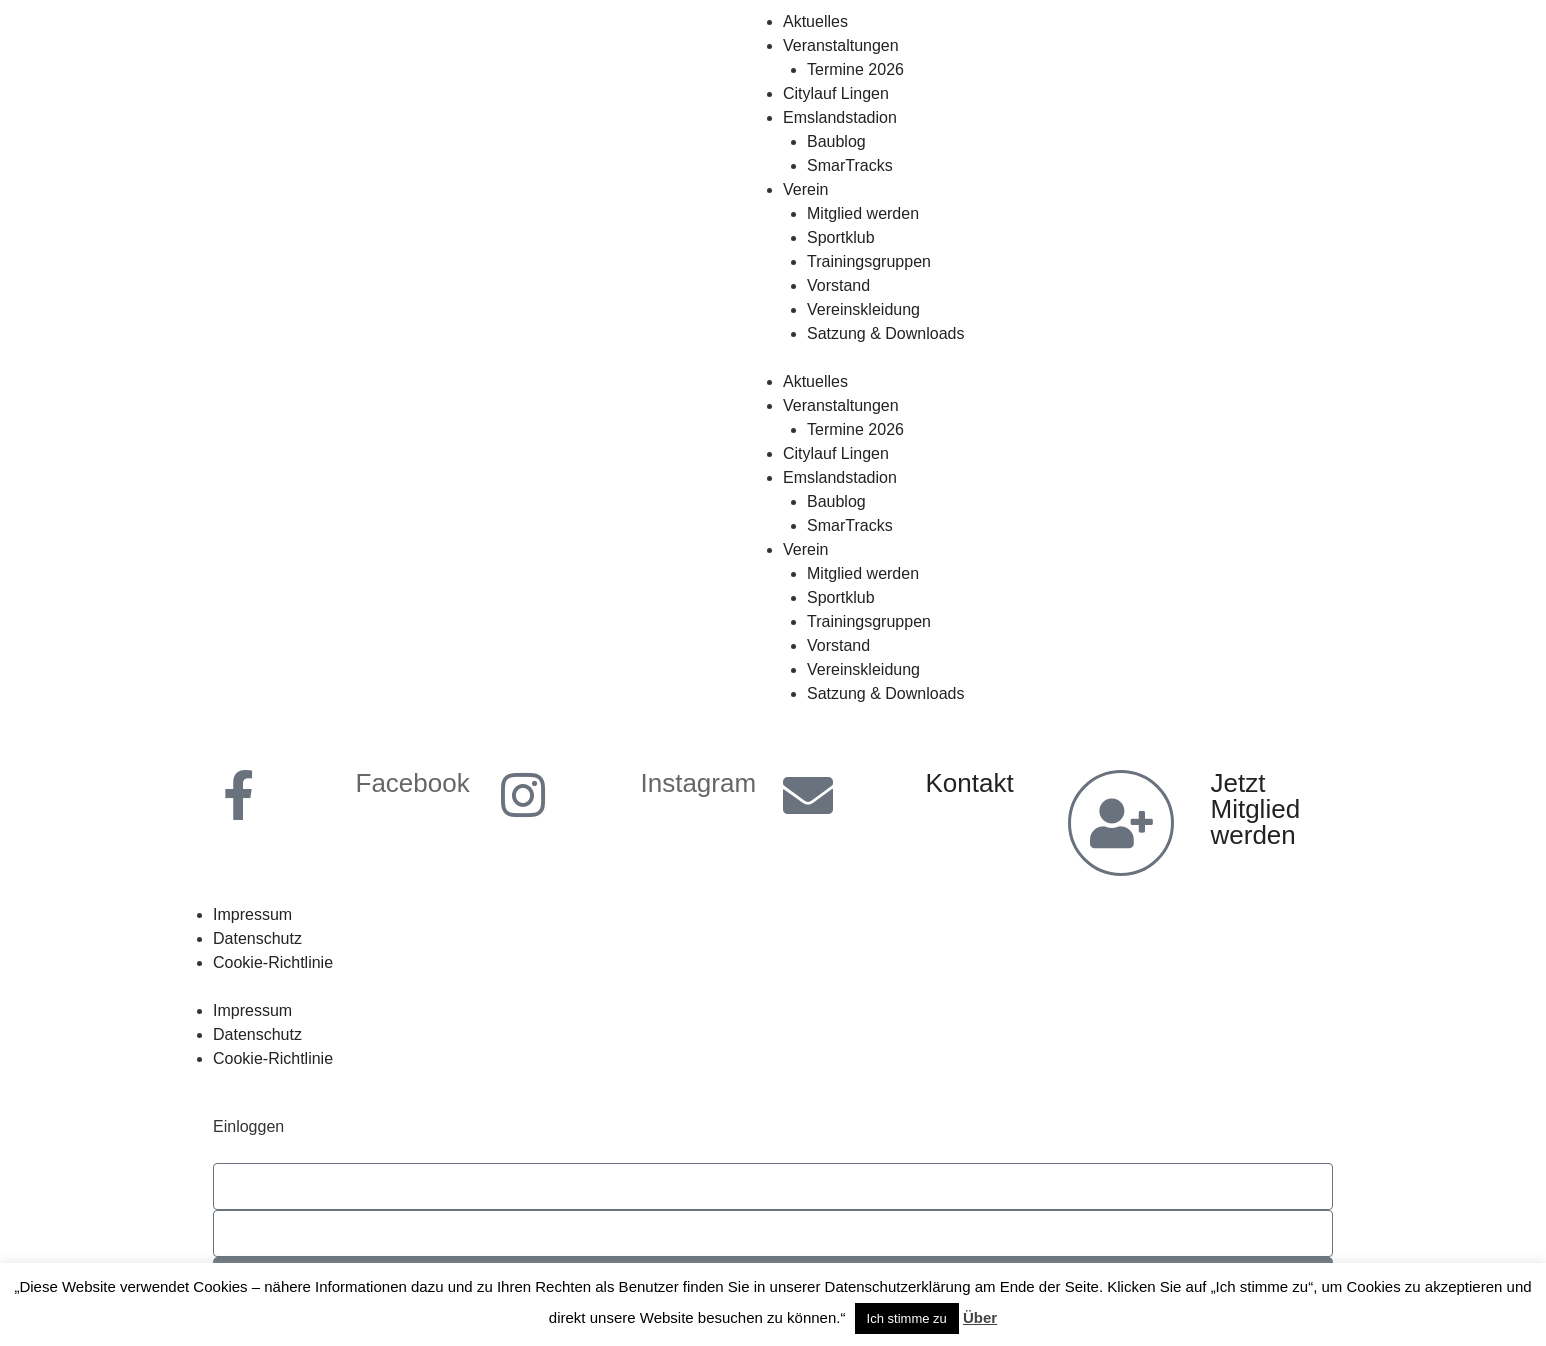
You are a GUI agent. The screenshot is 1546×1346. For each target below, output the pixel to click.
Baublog (836, 141)
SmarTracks (850, 165)
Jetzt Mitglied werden (1256, 809)
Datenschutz (257, 938)
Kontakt (970, 783)
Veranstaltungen (841, 45)
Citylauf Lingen (836, 93)
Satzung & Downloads (885, 333)
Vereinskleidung (863, 309)
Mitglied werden (863, 213)
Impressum (252, 914)
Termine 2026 (855, 69)
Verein (805, 189)
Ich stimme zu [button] (907, 1318)
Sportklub (841, 237)
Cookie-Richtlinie (273, 962)
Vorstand (838, 285)
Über (980, 1317)
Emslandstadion (840, 117)
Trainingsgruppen (869, 261)
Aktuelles (815, 21)
